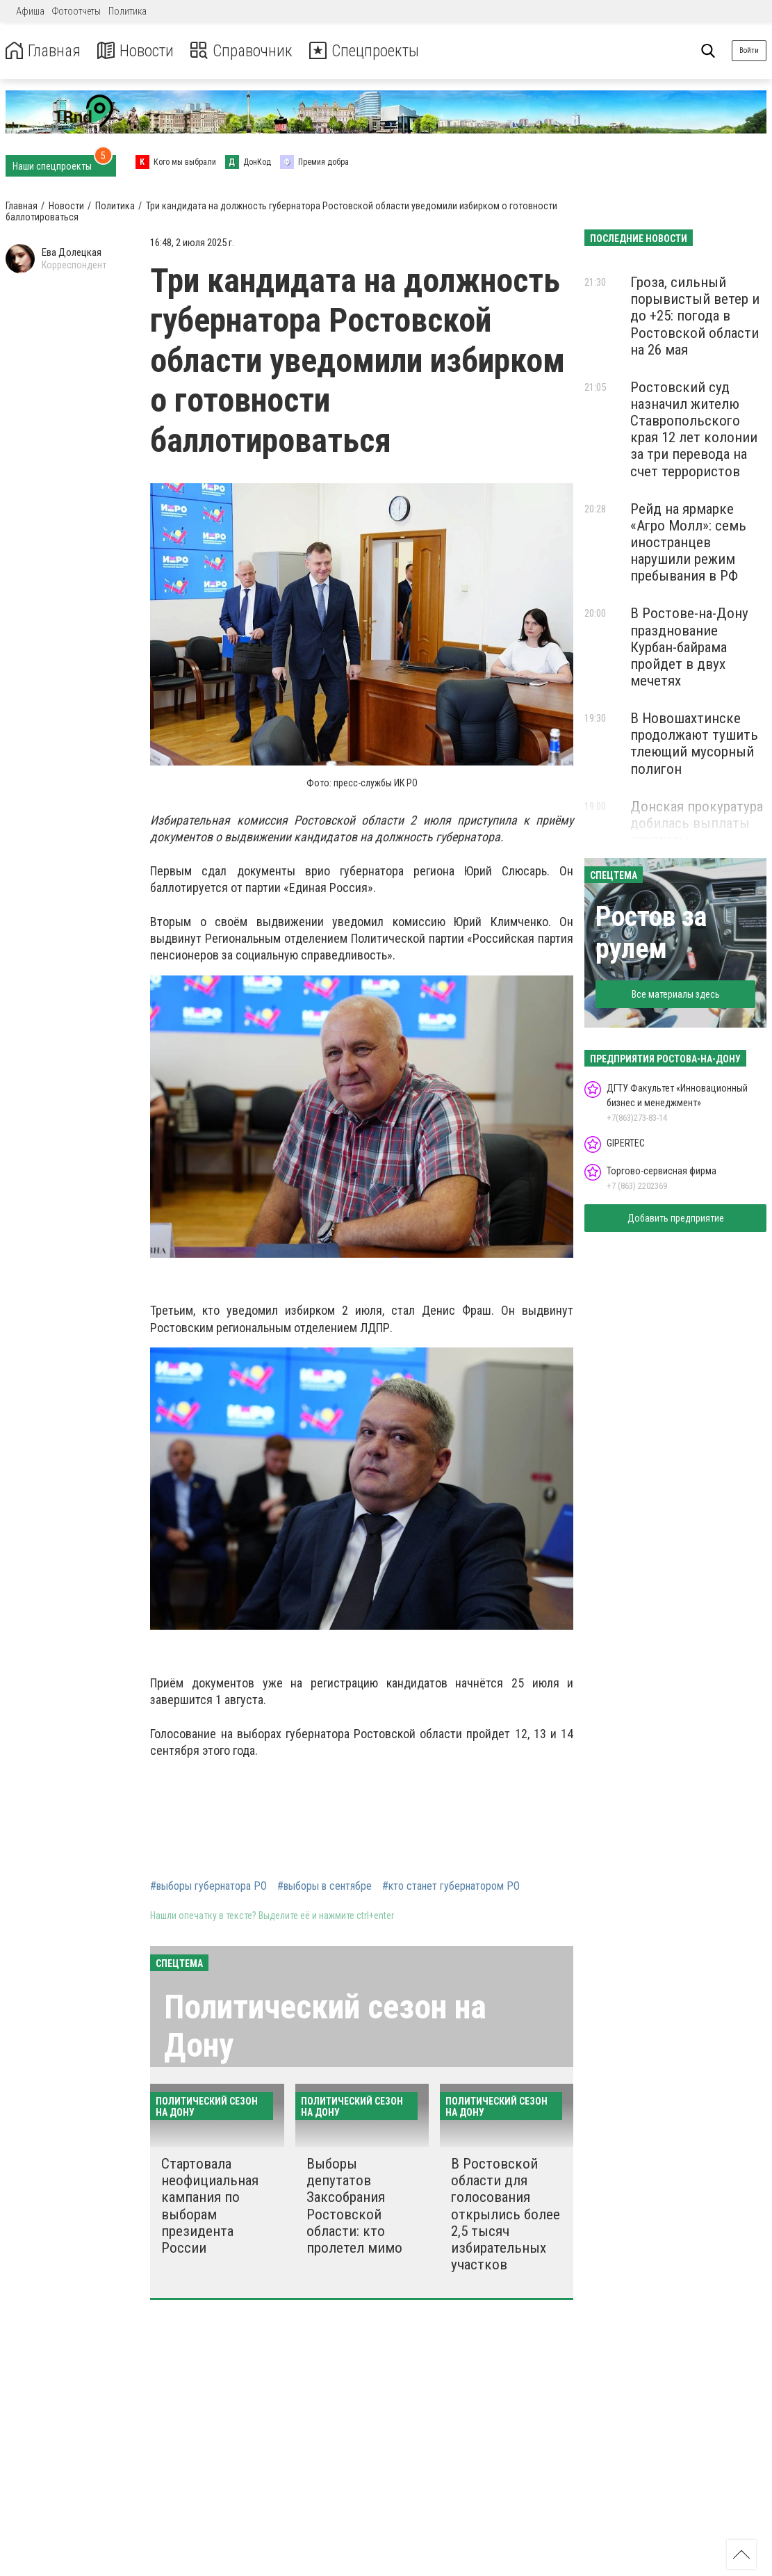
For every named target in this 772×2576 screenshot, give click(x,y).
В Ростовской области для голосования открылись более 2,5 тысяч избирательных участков (505, 2214)
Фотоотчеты (76, 11)
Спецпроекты (371, 51)
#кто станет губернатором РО (451, 1886)
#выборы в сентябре (324, 1886)
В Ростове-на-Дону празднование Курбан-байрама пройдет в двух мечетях (689, 647)
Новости (138, 51)
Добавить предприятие (675, 1218)
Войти (749, 50)
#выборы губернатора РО (208, 1886)
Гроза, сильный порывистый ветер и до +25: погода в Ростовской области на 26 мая (694, 316)
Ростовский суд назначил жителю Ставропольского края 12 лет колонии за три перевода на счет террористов (693, 429)
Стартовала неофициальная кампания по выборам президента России (209, 2205)
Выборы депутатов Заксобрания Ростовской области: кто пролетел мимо (354, 2205)
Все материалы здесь (676, 994)
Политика (127, 11)
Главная (44, 51)
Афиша (30, 11)
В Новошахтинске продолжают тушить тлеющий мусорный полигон (694, 743)
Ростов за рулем (651, 932)
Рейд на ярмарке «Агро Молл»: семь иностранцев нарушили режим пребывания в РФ (688, 543)
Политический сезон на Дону (325, 2026)
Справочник (245, 51)
